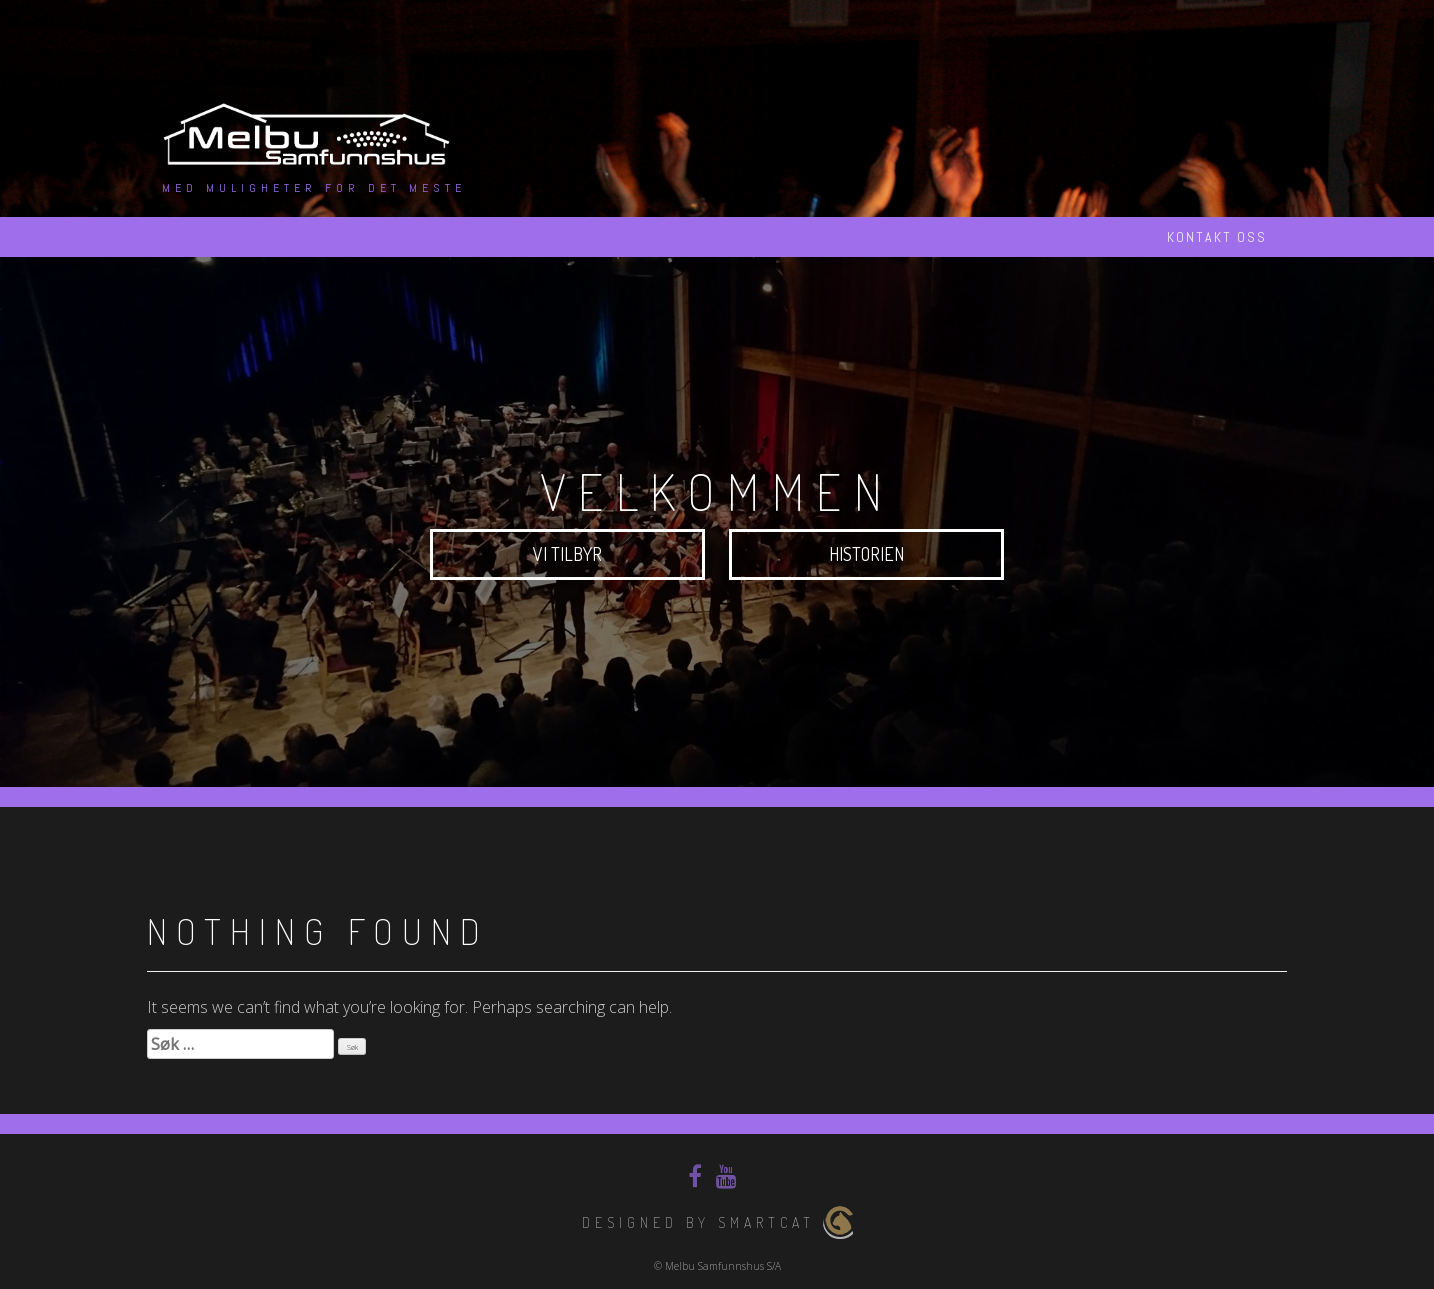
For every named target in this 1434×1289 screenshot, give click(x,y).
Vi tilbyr (567, 554)
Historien (866, 554)
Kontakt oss (1217, 237)
